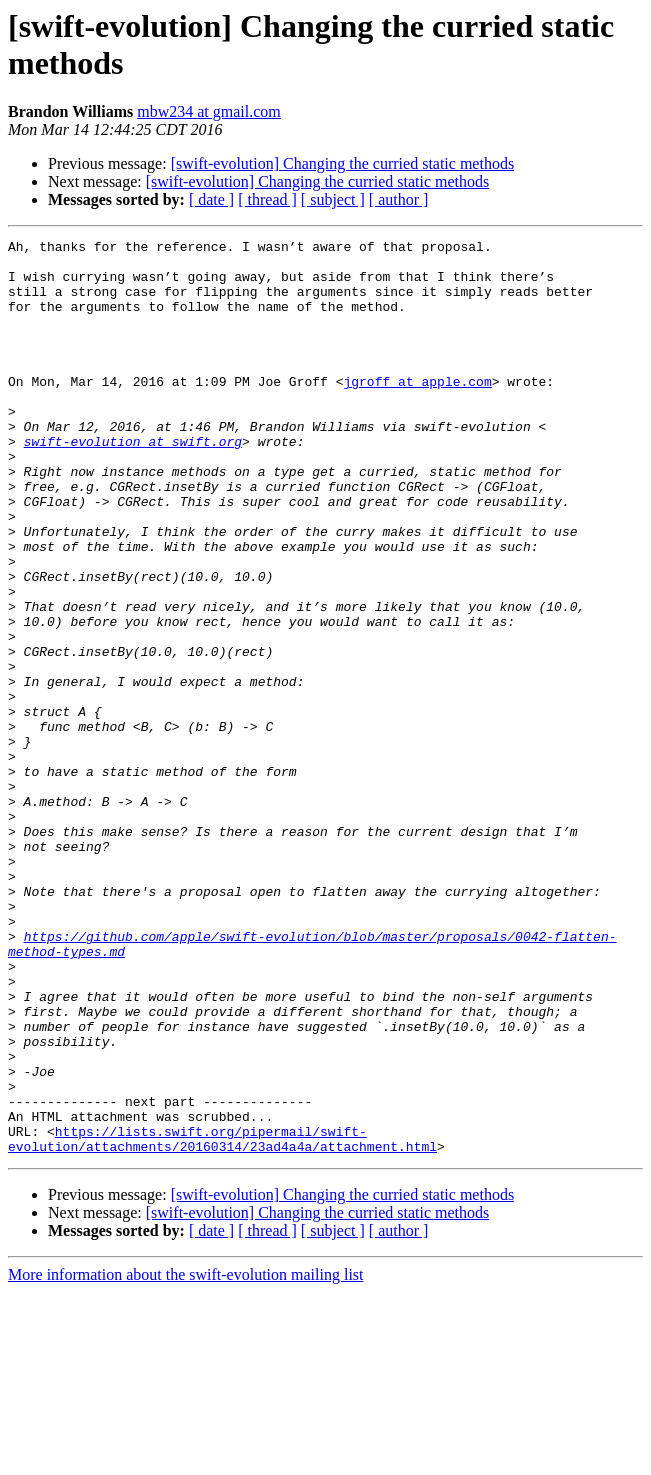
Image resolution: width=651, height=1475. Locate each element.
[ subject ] (333, 199)
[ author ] (399, 199)
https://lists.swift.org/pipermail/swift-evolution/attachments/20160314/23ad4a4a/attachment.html (222, 1320)
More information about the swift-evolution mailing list (186, 1457)
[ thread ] (267, 199)
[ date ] (211, 199)
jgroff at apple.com (417, 411)
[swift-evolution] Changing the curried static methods (342, 163)
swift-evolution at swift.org (133, 483)
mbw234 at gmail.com (209, 111)
